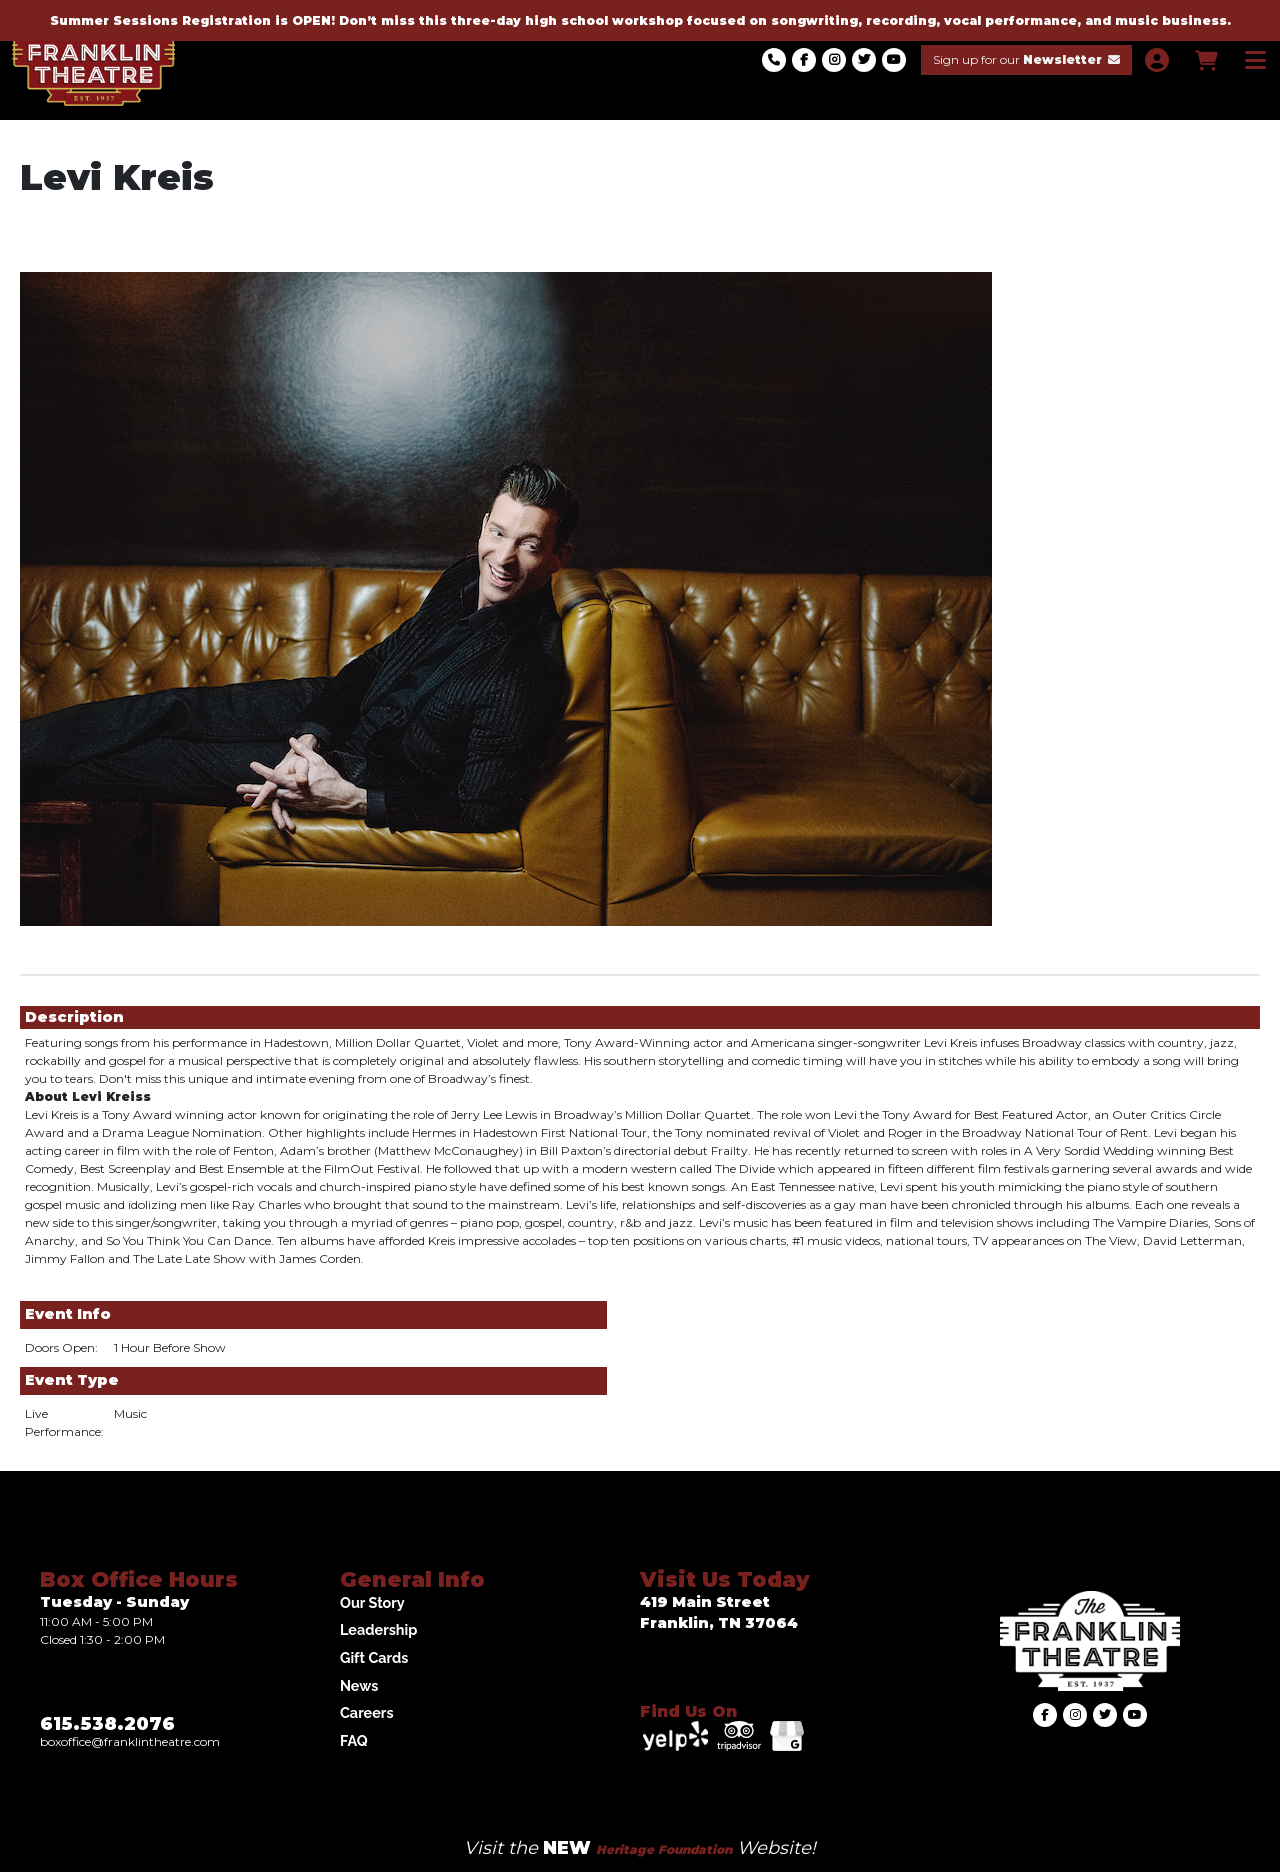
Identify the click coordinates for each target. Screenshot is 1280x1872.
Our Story (372, 1602)
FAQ (354, 1740)
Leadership (378, 1629)
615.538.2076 (107, 1724)
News (359, 1685)
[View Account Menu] (1156, 60)
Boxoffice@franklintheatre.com (130, 1741)
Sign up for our (1026, 59)
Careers (367, 1712)
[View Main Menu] (1255, 60)
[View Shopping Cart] (1205, 60)
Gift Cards (374, 1657)
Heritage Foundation (664, 1849)
